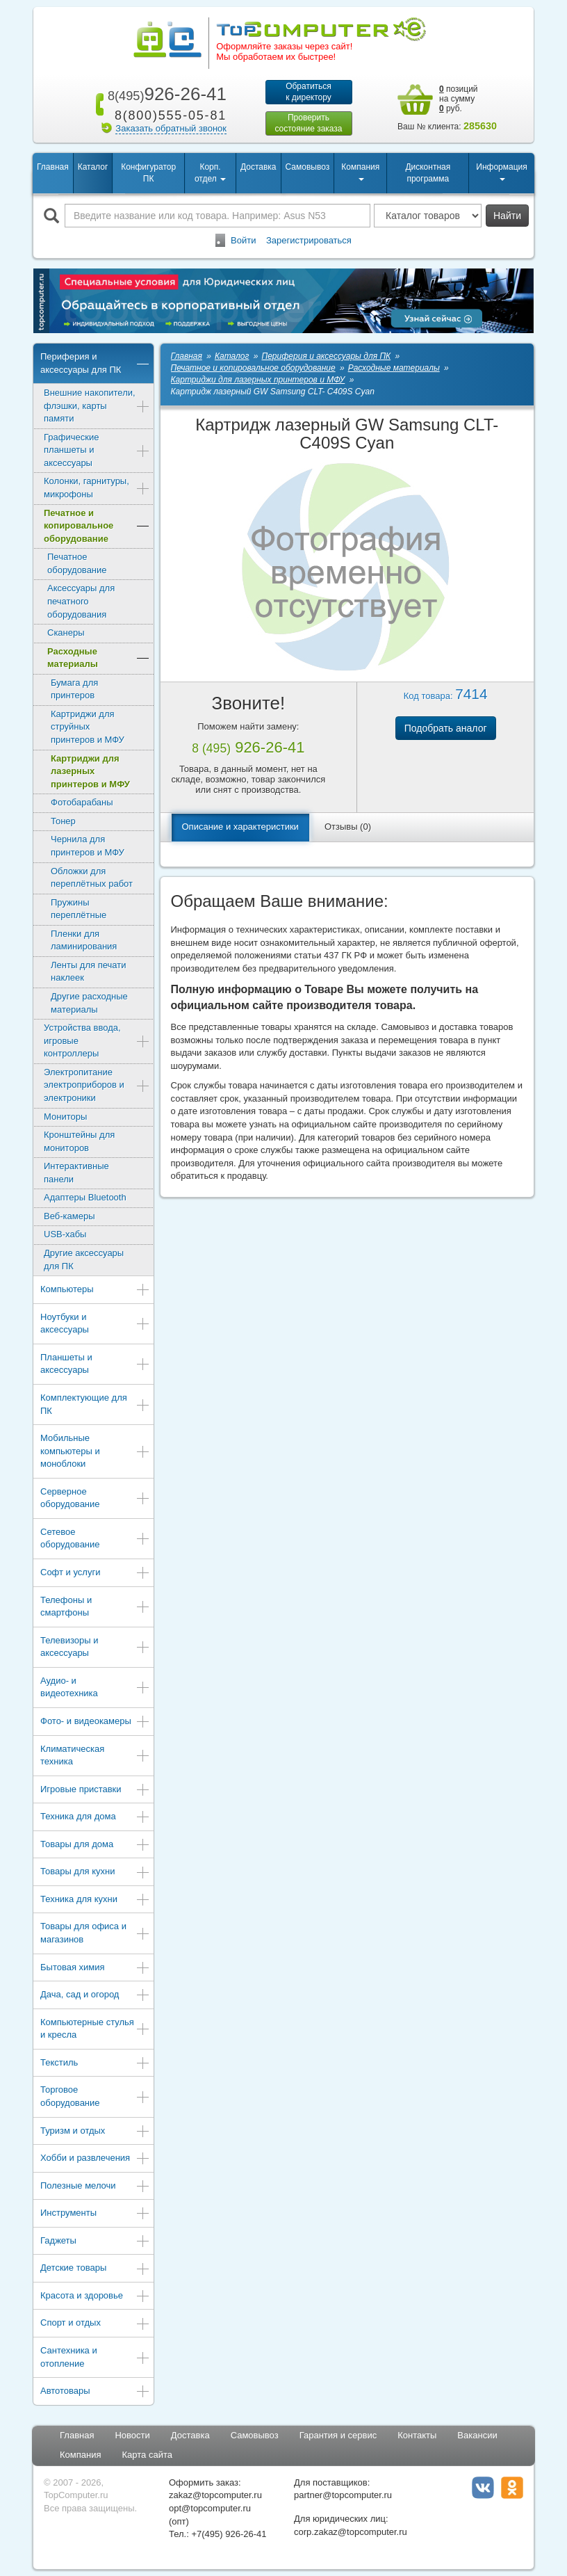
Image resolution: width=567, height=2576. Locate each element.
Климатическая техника (95, 1755)
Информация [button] (501, 171)
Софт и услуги (95, 1573)
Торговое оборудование (95, 2096)
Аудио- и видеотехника (95, 1687)
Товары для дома (95, 1845)
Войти (243, 240)
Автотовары (95, 2392)
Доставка (258, 167)
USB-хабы (65, 1234)
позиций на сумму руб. (458, 98)
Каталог (93, 167)
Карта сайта (147, 2454)
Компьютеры (95, 1290)
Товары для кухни (95, 1872)
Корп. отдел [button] (210, 173)
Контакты (416, 2435)
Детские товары (95, 2269)
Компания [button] (360, 171)
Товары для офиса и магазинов (95, 1933)
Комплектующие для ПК (95, 1404)
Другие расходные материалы (89, 1003)
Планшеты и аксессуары (95, 1364)
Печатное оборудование (77, 563)
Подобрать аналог (445, 728)
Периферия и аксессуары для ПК (95, 363)
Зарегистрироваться (309, 240)
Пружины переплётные (78, 909)
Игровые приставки (95, 1790)
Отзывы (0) (347, 826)
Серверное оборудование (95, 1498)
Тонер (63, 821)
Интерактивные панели (76, 1172)
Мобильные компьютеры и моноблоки (95, 1451)
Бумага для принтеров (74, 689)
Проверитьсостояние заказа (308, 123)
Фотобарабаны (82, 802)
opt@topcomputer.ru (210, 2508)
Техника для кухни (95, 1900)
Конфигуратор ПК (148, 173)
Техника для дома (95, 1817)
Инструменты (95, 2214)
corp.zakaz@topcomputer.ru (350, 2532)
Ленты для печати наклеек (88, 971)
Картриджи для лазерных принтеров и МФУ (90, 771)
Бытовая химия (95, 1968)
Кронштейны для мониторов (79, 1141)
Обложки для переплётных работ (92, 877)
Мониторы (65, 1116)
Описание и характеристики (240, 826)
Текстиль (95, 2063)
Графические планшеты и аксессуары (97, 450)
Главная (53, 167)
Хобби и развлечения (95, 2159)
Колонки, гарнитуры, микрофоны (97, 487)
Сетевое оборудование (95, 1538)
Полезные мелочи (95, 2186)
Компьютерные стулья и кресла (95, 2028)
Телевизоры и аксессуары (95, 1647)
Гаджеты (95, 2241)
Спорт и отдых (95, 2324)
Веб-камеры (69, 1216)
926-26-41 (165, 93)
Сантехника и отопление (95, 2357)
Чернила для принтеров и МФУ (87, 846)
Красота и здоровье (95, 2296)
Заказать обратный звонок (171, 128)
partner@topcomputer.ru (343, 2495)
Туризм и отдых (95, 2132)
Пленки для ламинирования (84, 940)
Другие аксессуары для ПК (84, 1259)
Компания (80, 2454)
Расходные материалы (98, 658)
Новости (132, 2435)
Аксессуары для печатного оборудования (81, 601)
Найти (507, 215)
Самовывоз (308, 167)
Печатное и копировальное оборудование (97, 526)
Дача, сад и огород (95, 1995)
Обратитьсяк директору (308, 91)
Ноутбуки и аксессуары (95, 1323)
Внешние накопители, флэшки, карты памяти (97, 405)
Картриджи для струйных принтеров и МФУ (87, 727)
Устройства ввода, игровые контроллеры (97, 1040)
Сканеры (66, 632)
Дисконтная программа (427, 173)
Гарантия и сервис (338, 2435)
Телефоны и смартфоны (95, 1606)
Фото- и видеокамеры (95, 1722)
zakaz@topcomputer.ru (215, 2495)
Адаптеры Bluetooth (85, 1197)
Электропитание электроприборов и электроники (97, 1085)
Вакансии (477, 2435)
